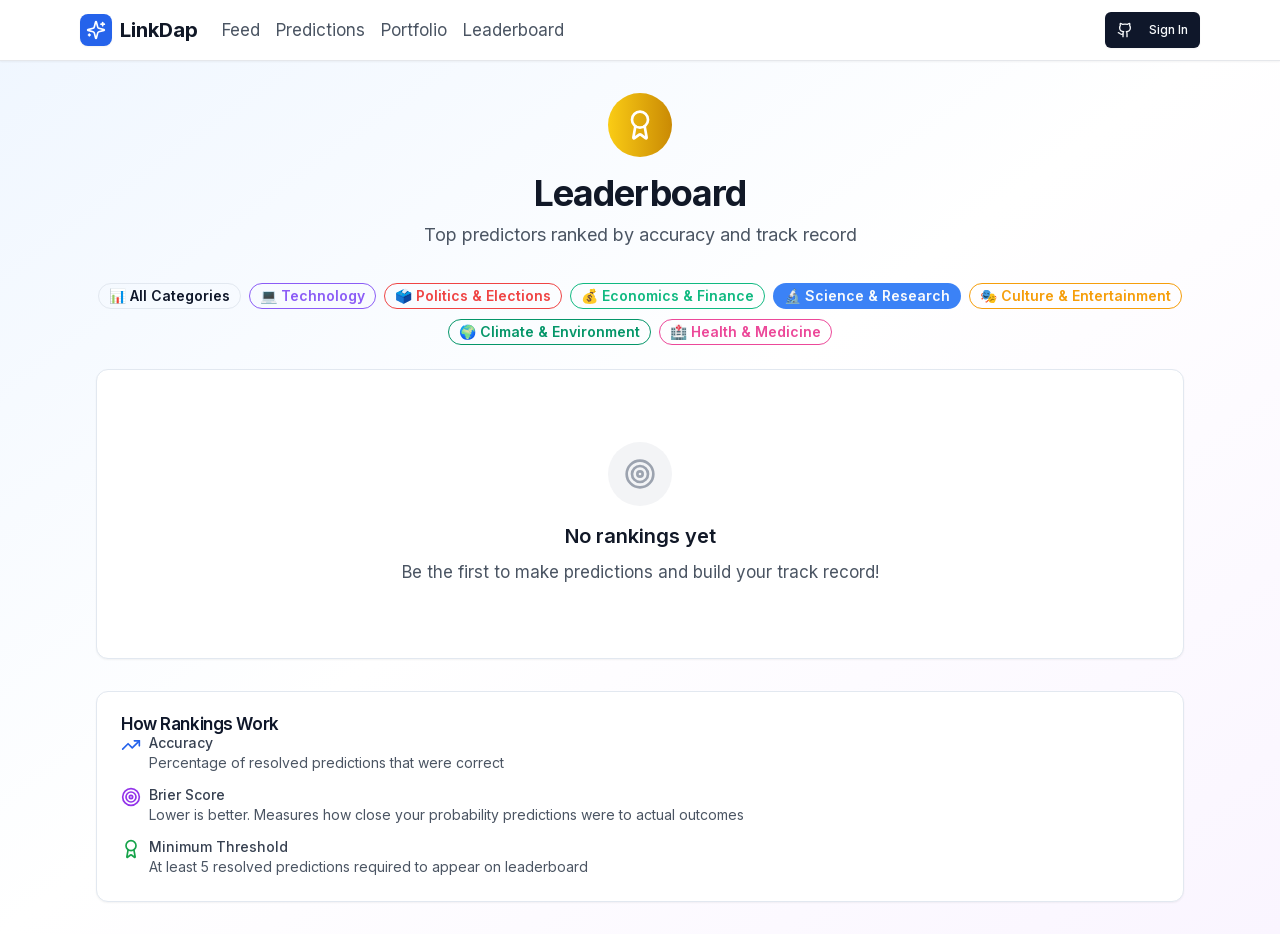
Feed (241, 30)
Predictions (320, 30)
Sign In (1152, 30)
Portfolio (414, 30)
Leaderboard (513, 30)
